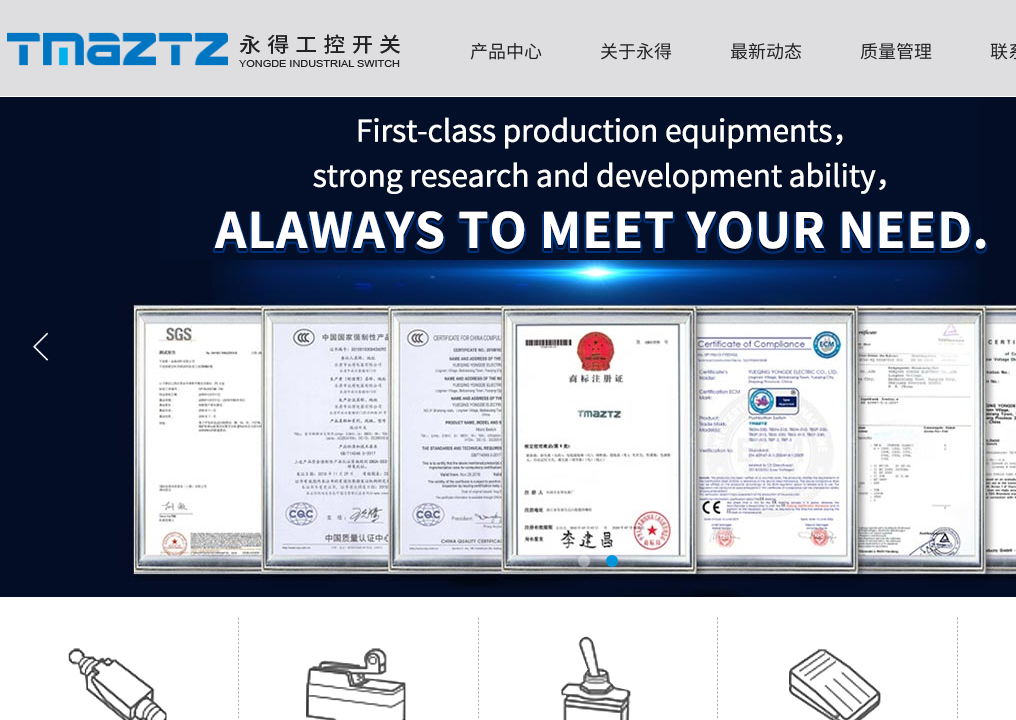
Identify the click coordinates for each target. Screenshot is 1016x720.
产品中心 (506, 50)
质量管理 (896, 50)
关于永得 (636, 50)
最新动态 (766, 50)
